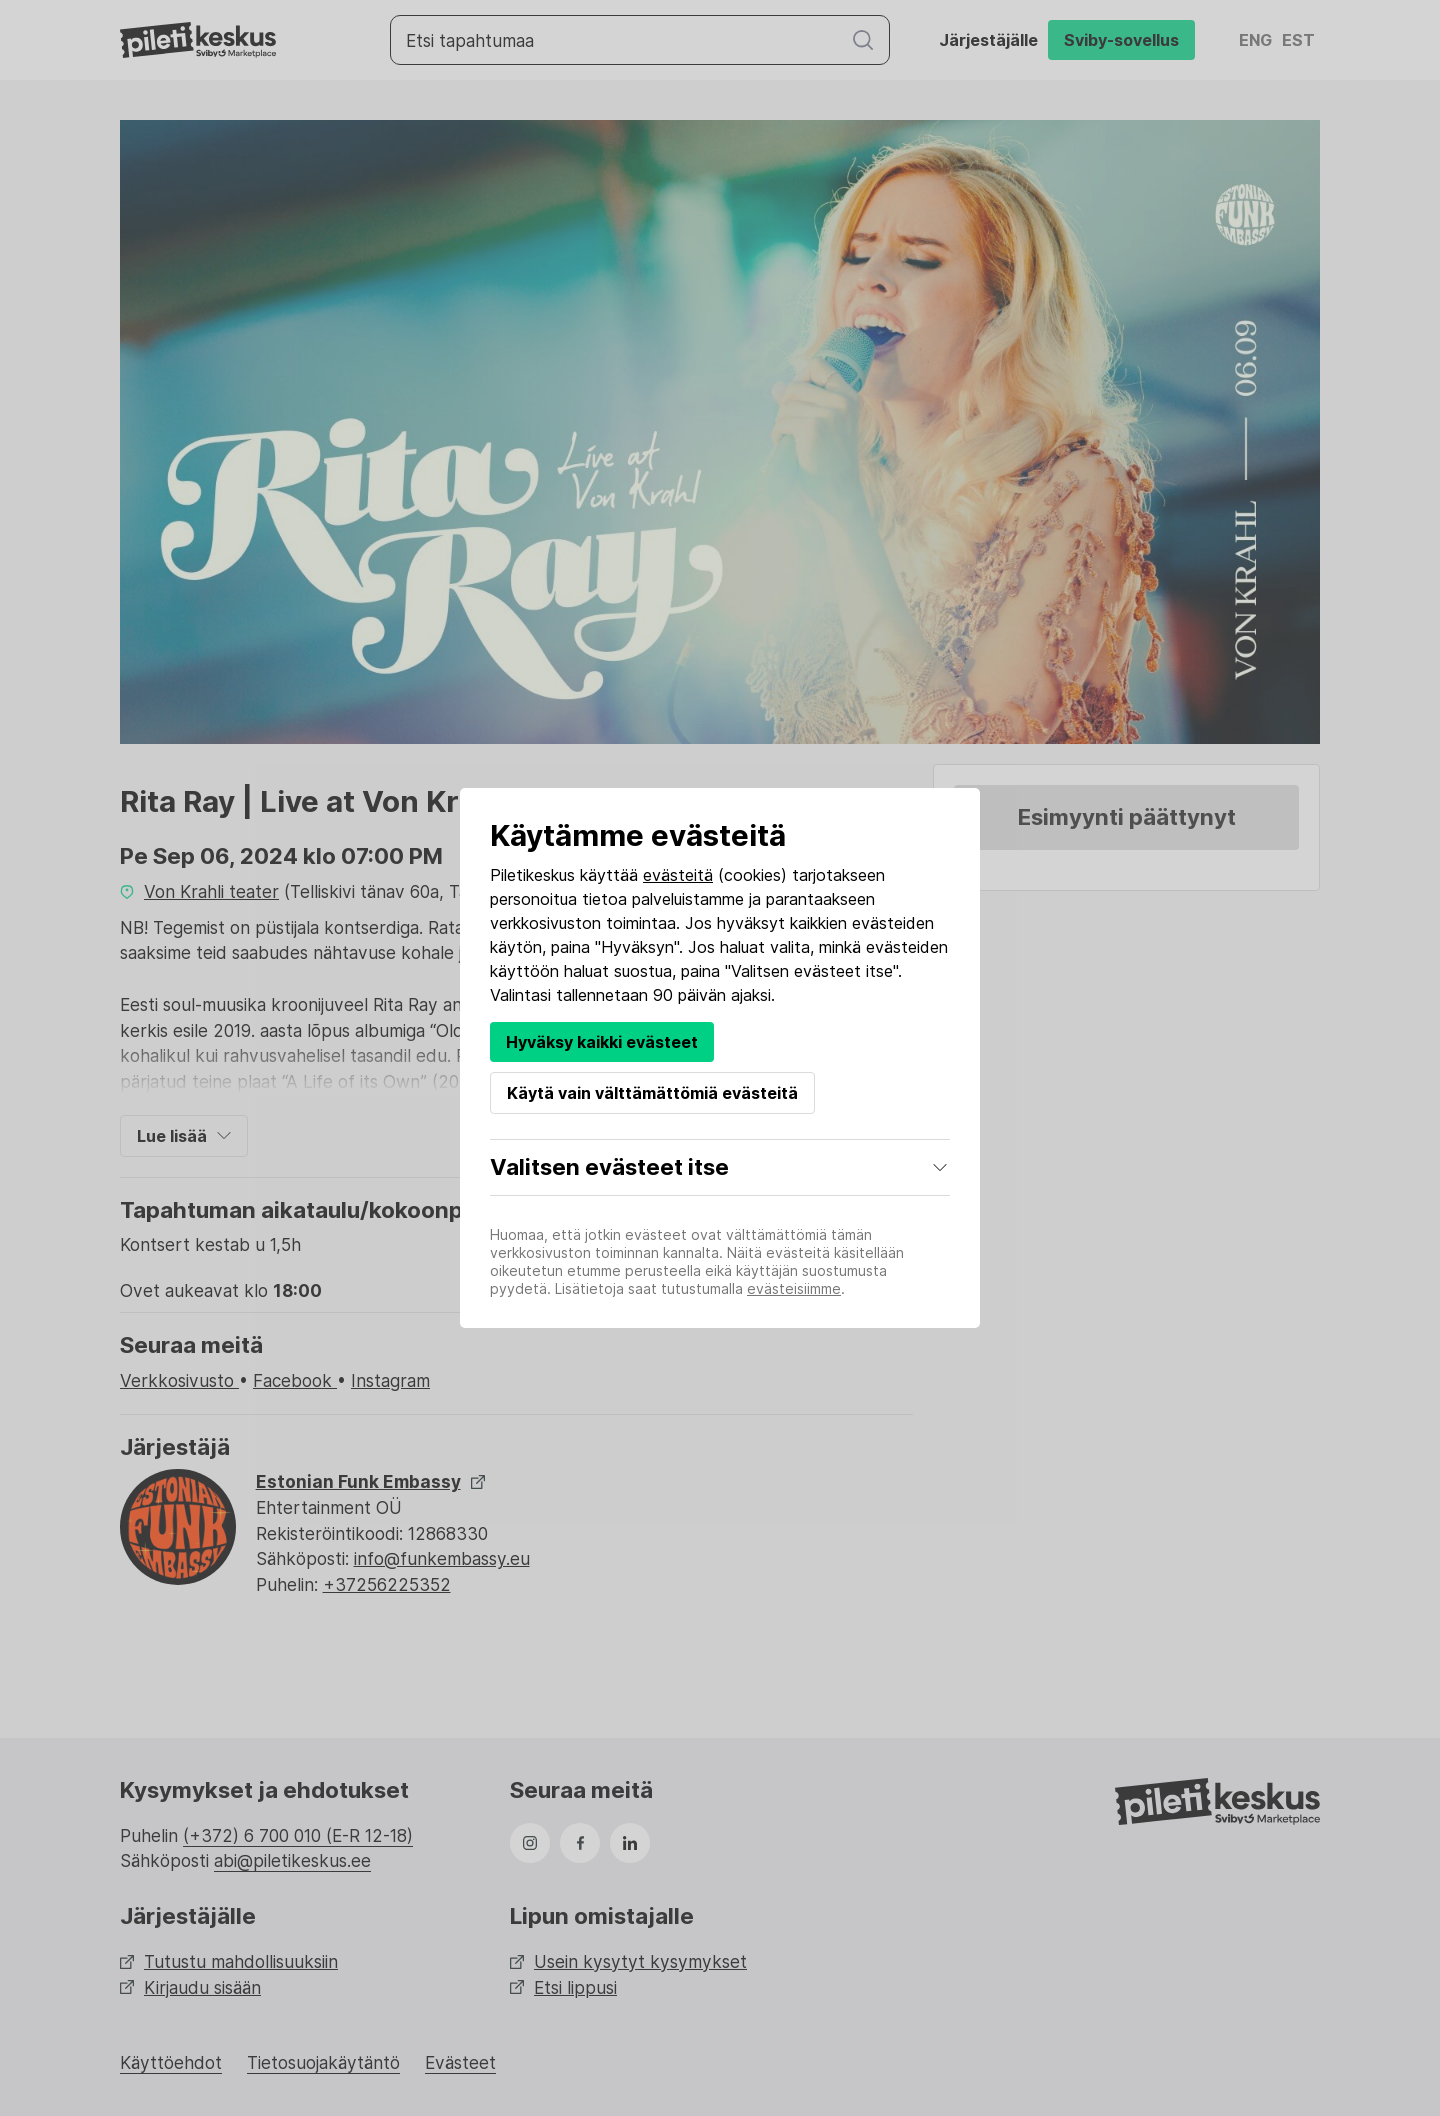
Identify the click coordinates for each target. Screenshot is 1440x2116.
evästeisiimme (794, 1288)
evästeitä (678, 875)
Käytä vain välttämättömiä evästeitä (652, 1093)
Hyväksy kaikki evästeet (602, 1042)
